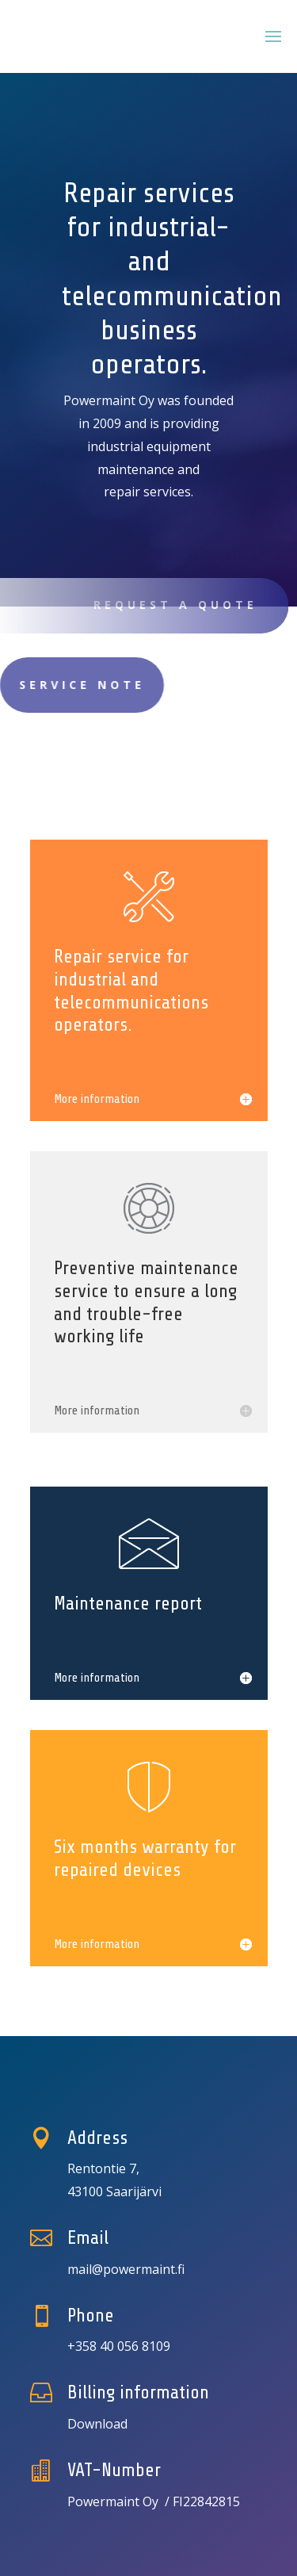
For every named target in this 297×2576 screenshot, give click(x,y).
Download (97, 2423)
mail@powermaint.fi (126, 2269)
